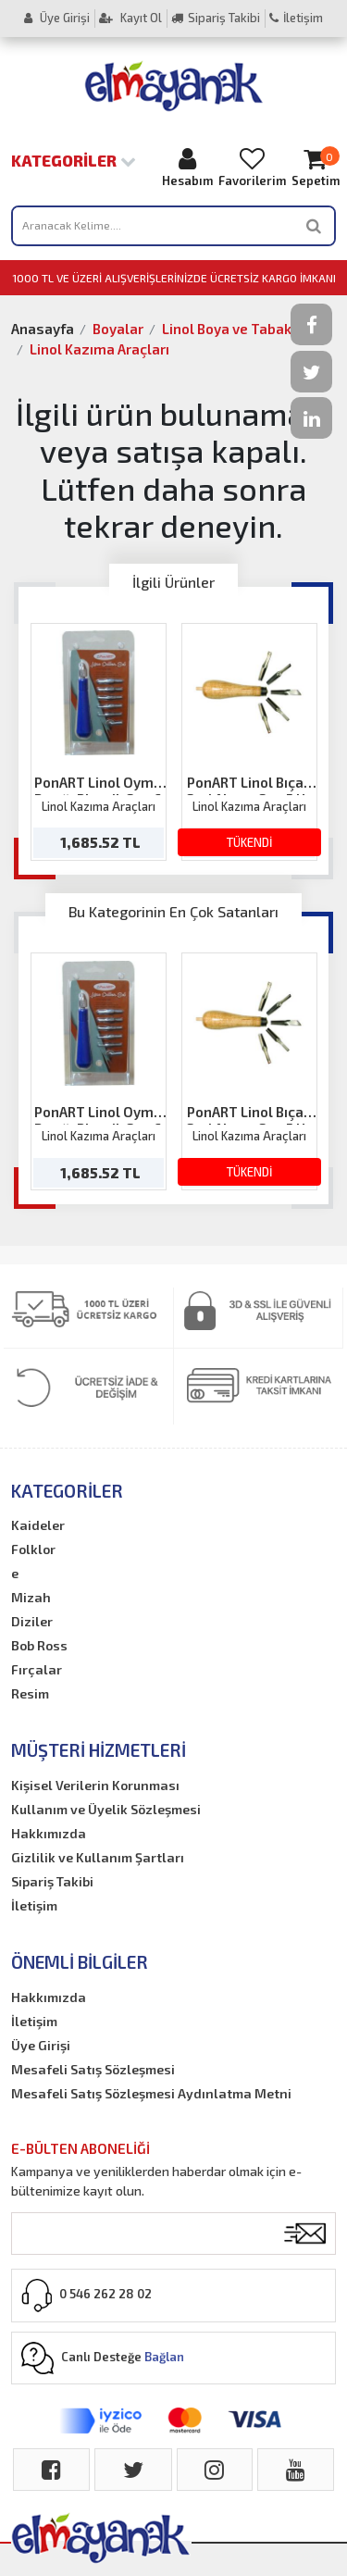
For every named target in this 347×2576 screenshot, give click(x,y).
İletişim (296, 17)
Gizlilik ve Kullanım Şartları (97, 1857)
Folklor (33, 1549)
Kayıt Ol (130, 17)
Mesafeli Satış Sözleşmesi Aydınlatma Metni (151, 2093)
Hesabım (187, 167)
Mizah (31, 1597)
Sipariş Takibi (215, 17)
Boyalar (118, 328)
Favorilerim (252, 167)
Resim (30, 1693)
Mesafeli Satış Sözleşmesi (93, 2069)
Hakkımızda (48, 1833)
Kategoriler (73, 160)
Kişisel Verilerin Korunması (95, 1785)
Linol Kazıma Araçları (99, 349)
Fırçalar (36, 1669)
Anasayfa (42, 328)
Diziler (32, 1621)
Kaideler (38, 1525)
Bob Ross (39, 1645)
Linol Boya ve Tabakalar (240, 328)
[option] (98, 742)
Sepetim (315, 167)
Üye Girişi (57, 17)
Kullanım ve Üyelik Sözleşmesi (106, 1809)
